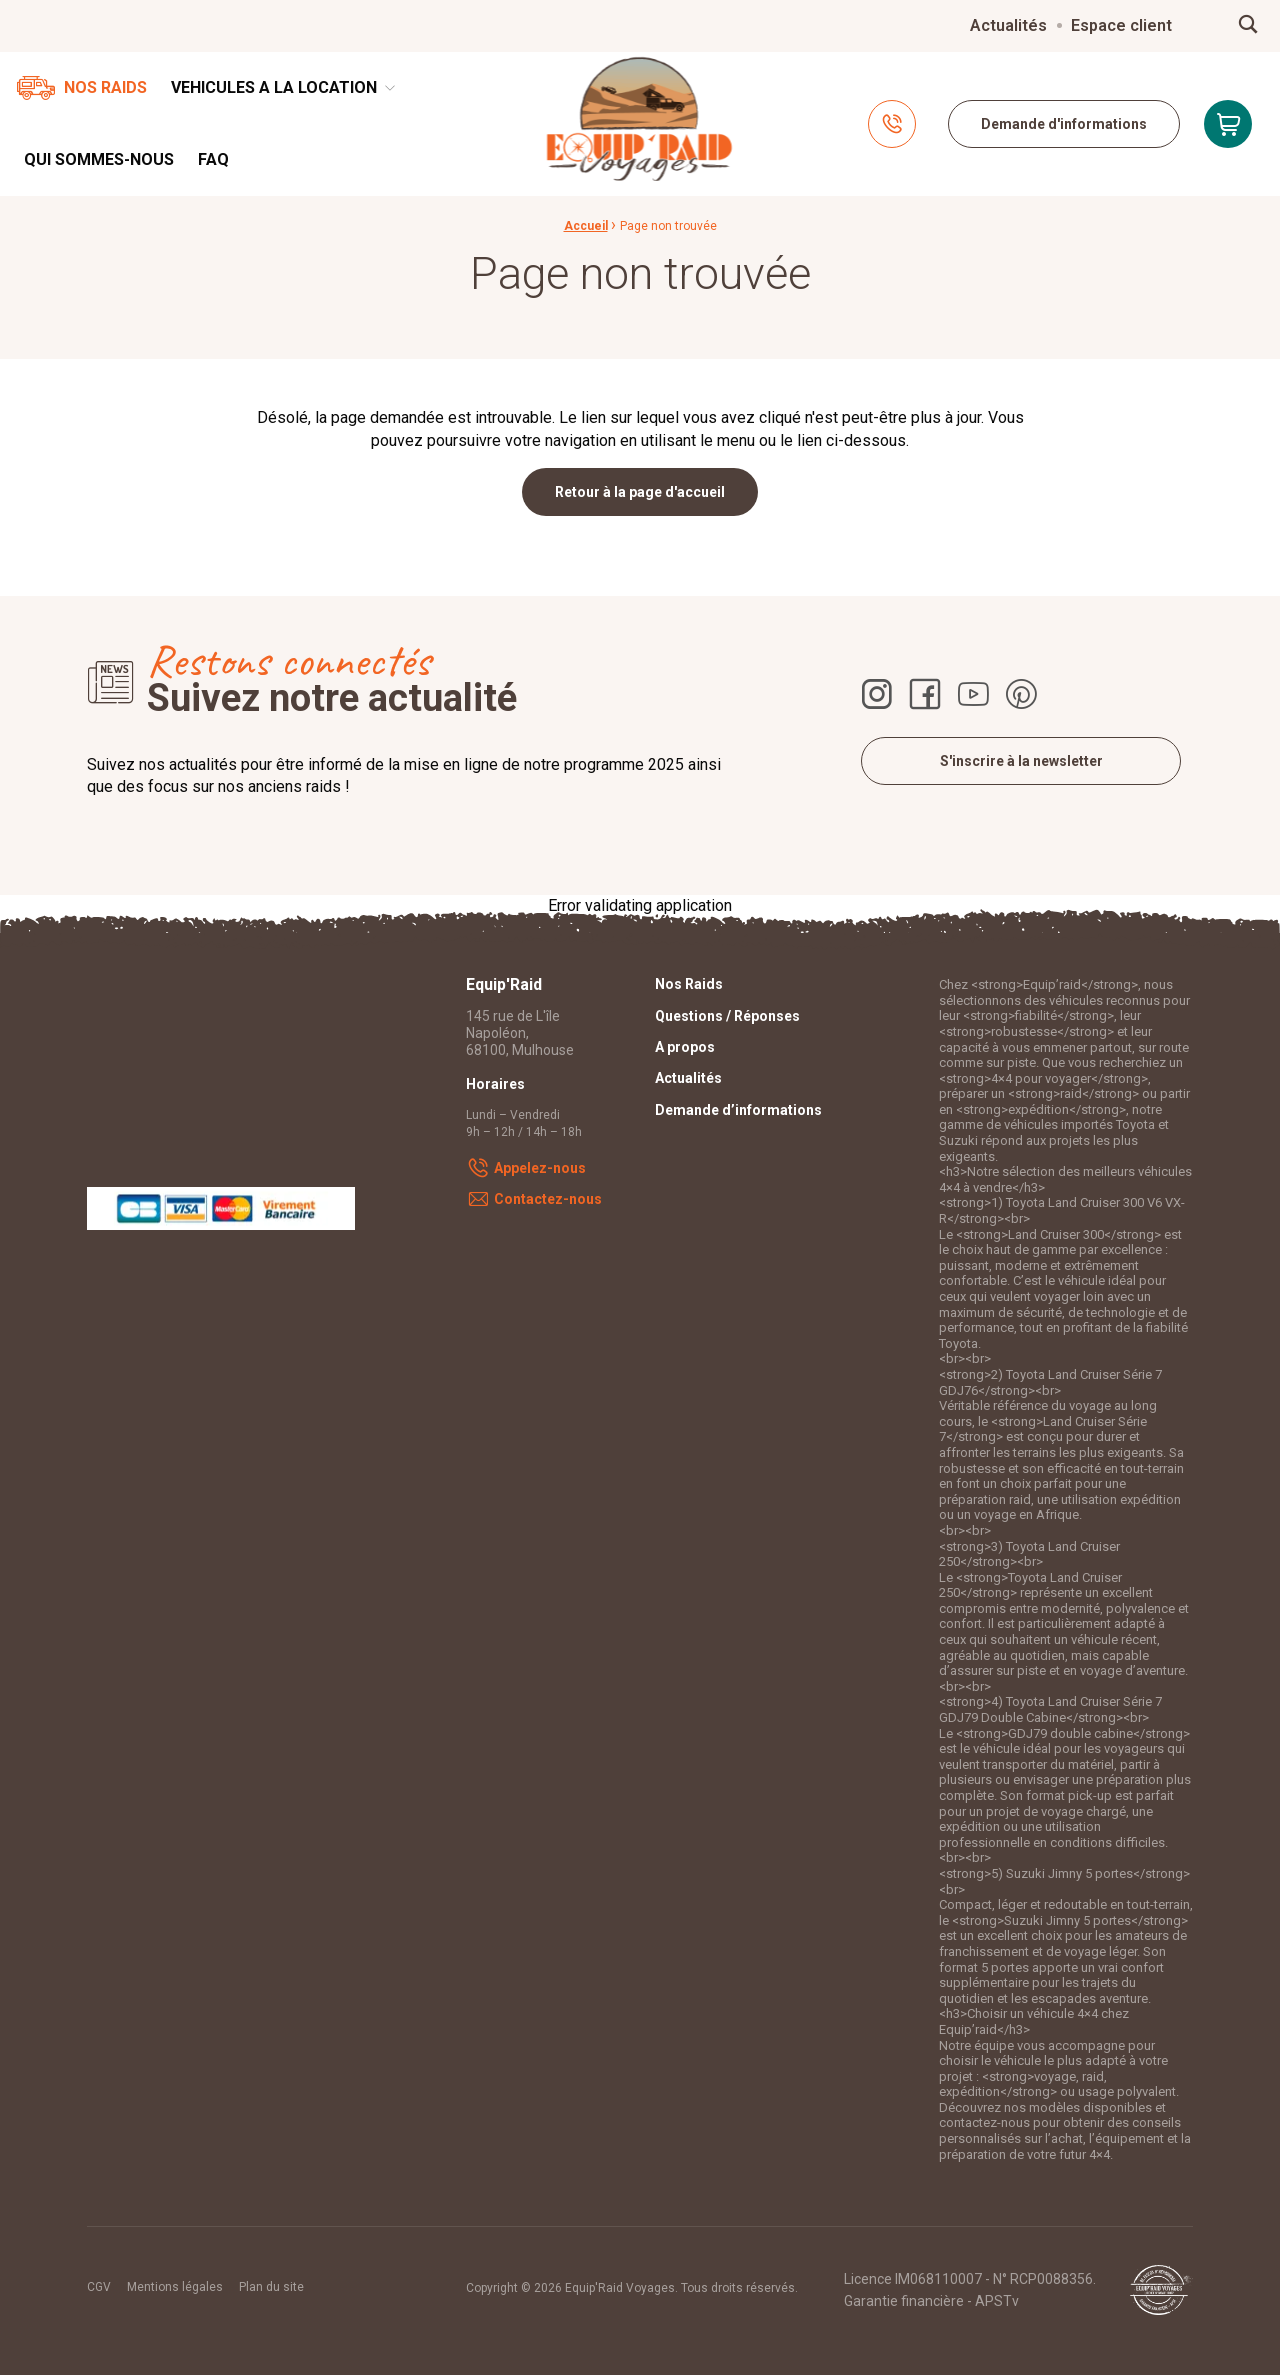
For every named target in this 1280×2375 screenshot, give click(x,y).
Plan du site (271, 2287)
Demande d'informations (1064, 124)
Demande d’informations (738, 1110)
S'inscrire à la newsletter (1021, 761)
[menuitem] (1008, 26)
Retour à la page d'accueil (640, 492)
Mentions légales (175, 2287)
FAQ (213, 159)
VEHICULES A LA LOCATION (274, 87)
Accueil (586, 226)
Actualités (1008, 25)
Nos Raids (105, 87)
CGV (99, 2287)
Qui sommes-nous (99, 159)
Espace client (1121, 25)
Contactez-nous (548, 1199)
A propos (685, 1047)
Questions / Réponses (727, 1016)
